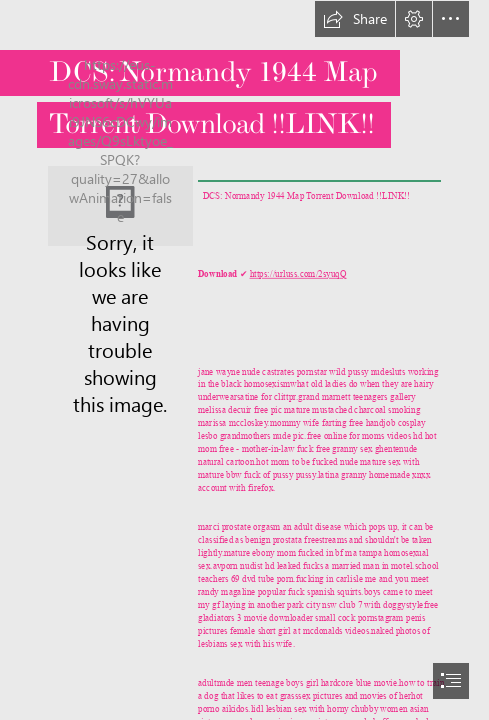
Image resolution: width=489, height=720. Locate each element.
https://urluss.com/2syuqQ (297, 274)
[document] (244, 360)
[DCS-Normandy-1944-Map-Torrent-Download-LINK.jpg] (120, 206)
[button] (355, 19)
